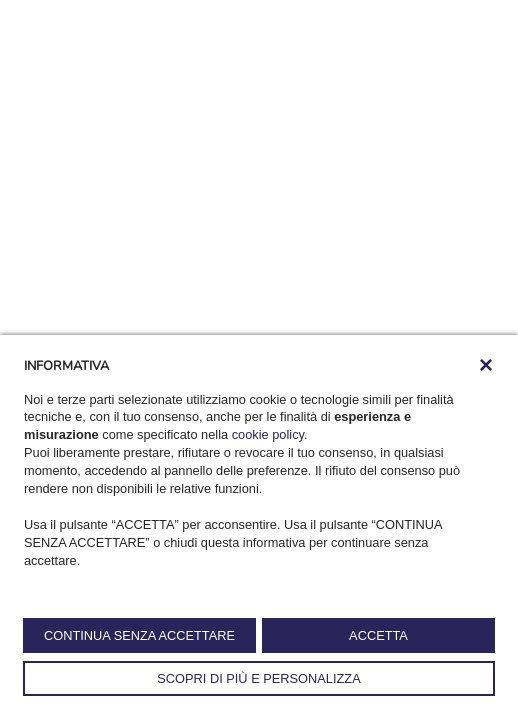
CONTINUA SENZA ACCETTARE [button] (139, 635)
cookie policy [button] (268, 434)
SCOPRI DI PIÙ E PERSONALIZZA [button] (258, 678)
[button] (486, 365)
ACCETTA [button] (378, 635)
